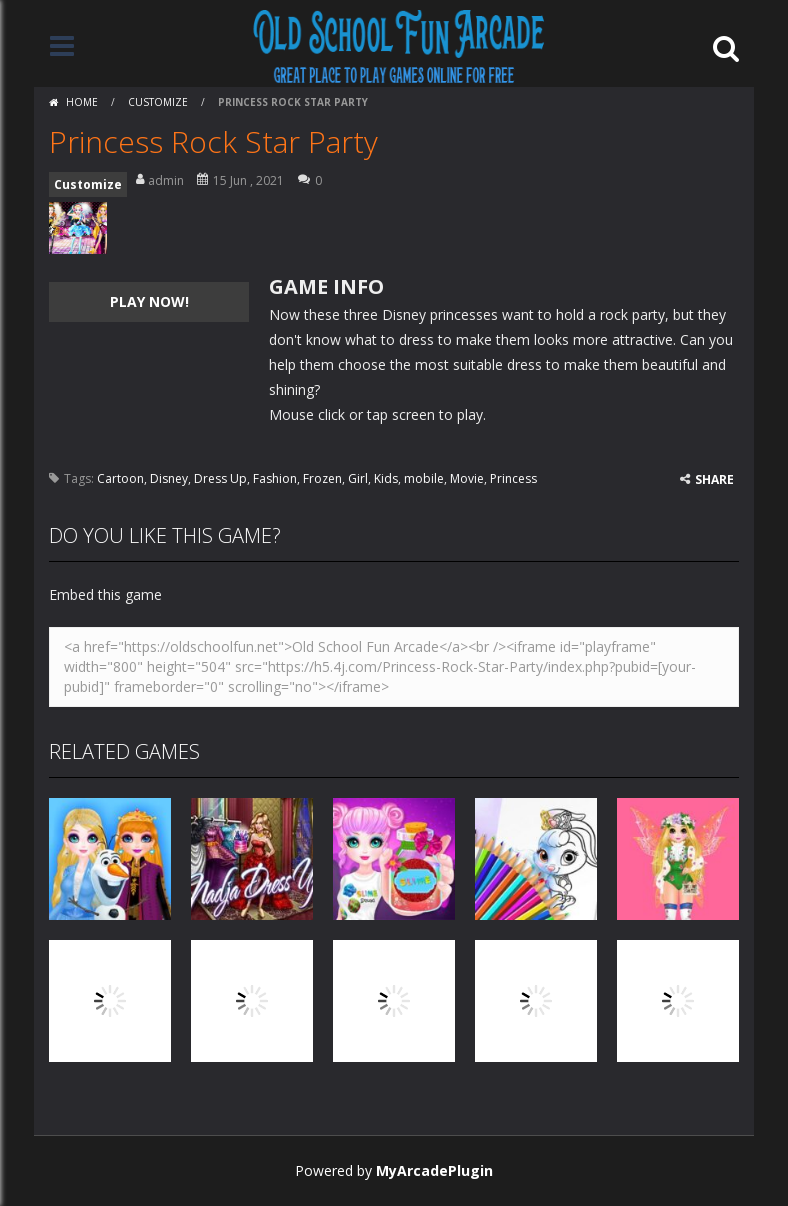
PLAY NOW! (149, 301)
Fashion (275, 478)
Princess (513, 478)
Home (82, 102)
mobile (424, 478)
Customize (158, 102)
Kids (386, 478)
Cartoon (120, 478)
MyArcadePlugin (434, 1170)
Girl (358, 478)
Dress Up (220, 478)
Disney (169, 478)
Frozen (322, 478)
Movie (467, 478)
